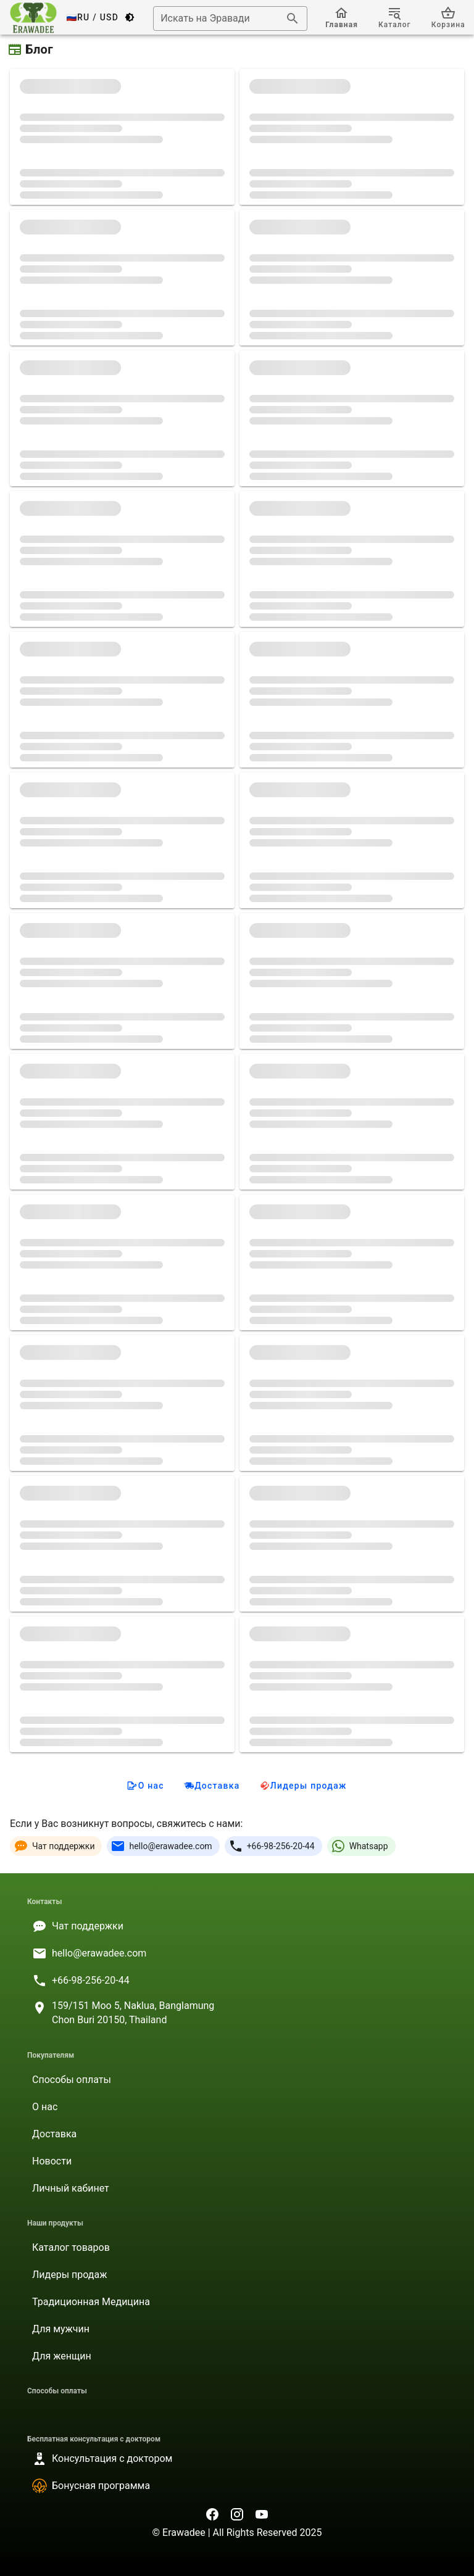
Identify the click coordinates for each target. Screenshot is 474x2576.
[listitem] (237, 1926)
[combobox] (230, 18)
